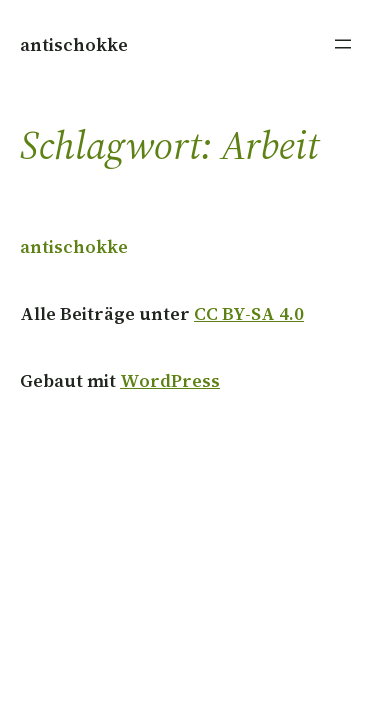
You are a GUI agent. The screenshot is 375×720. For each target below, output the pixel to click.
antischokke (74, 44)
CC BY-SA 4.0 (249, 313)
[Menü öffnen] (343, 44)
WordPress (170, 380)
